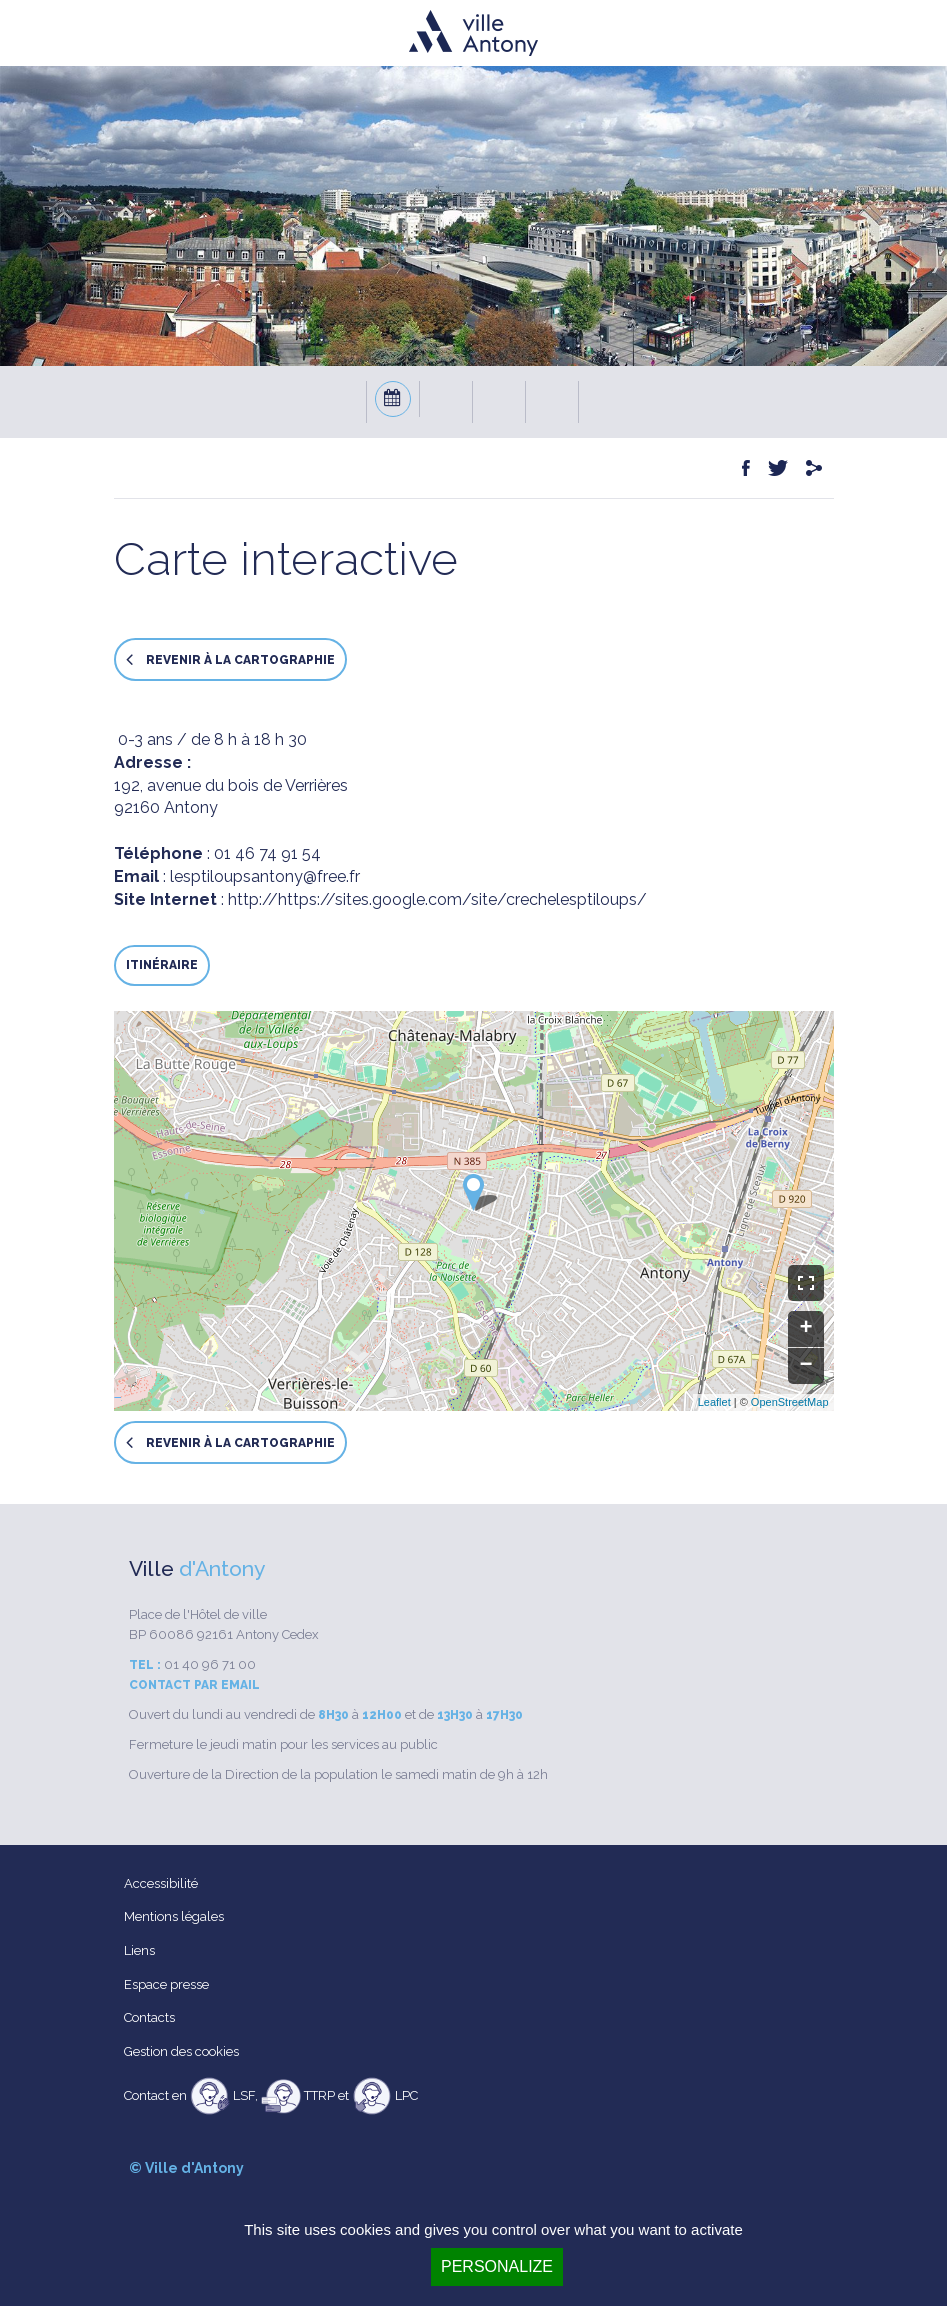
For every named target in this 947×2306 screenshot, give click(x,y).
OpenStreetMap (790, 1402)
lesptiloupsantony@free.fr (265, 876)
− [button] (805, 1366)
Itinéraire (162, 965)
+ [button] (805, 1329)
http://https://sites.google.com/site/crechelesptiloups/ (437, 899)
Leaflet (714, 1402)
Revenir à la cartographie (230, 659)
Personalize (497, 2266)
